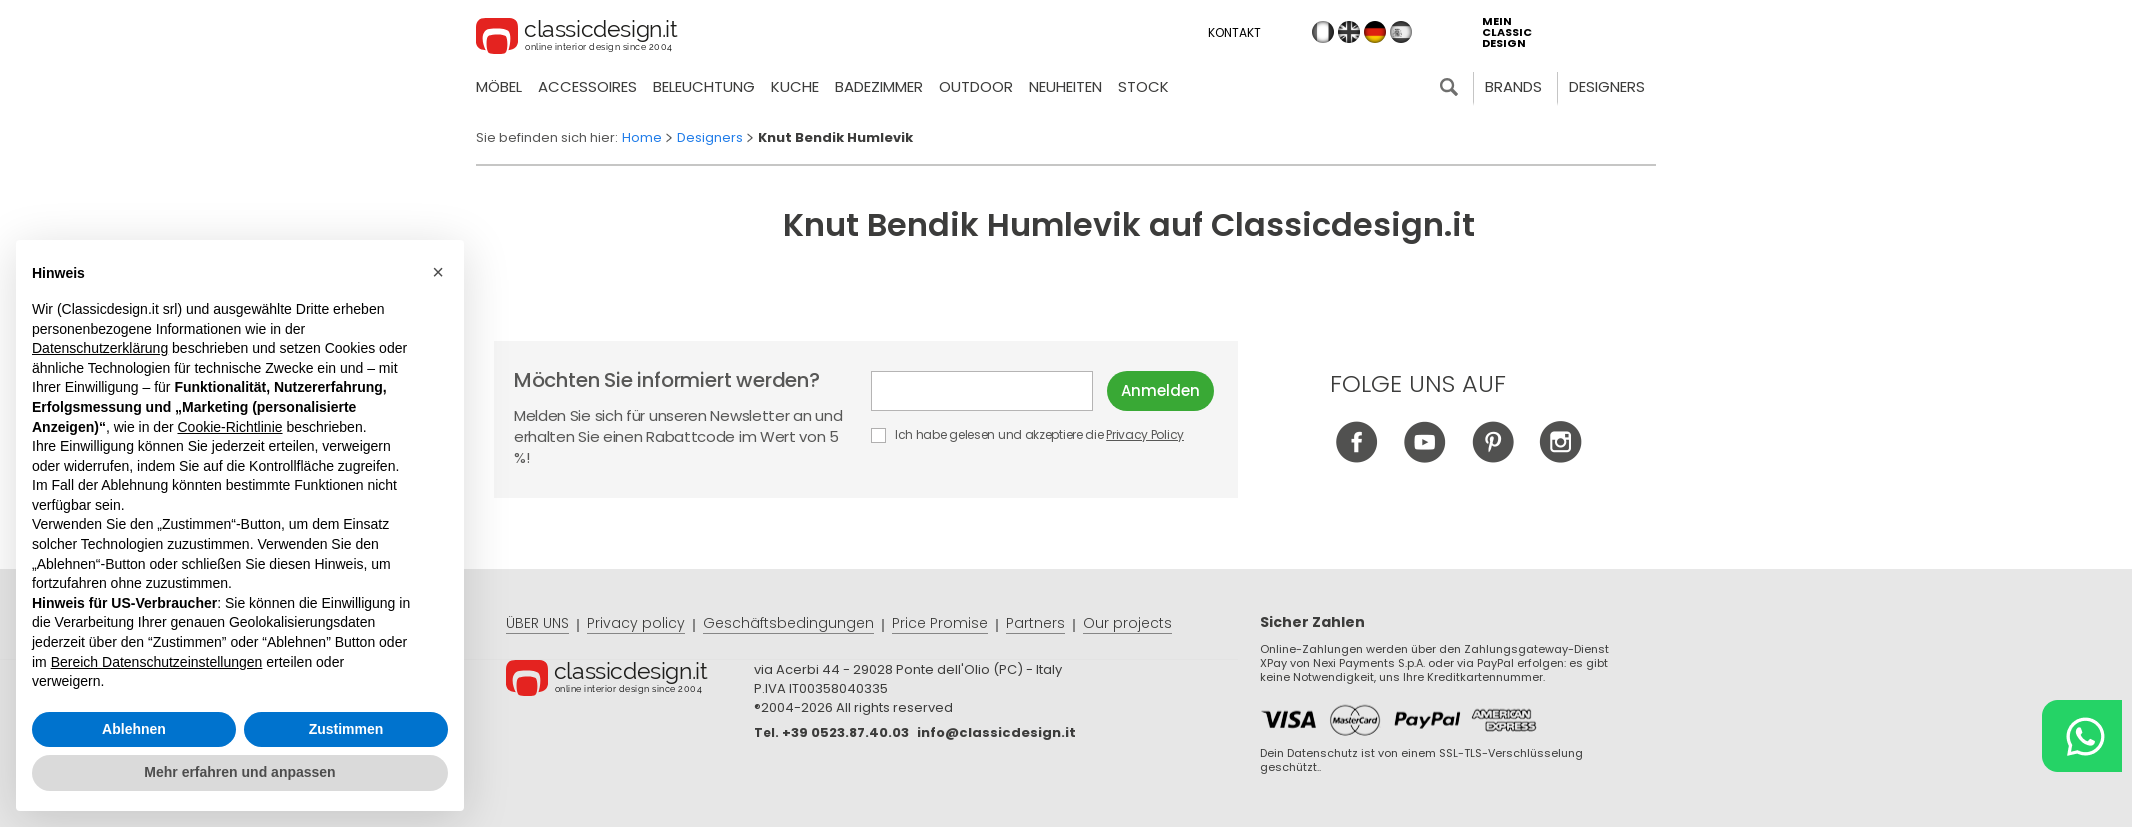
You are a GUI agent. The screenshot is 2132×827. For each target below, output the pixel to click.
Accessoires (587, 86)
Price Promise (940, 623)
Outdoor (976, 86)
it (1323, 32)
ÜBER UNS (537, 623)
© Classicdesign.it (630, 681)
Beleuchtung (704, 86)
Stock (1143, 86)
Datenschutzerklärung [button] (100, 348)
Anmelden (1160, 390)
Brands (1513, 86)
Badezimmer (879, 86)
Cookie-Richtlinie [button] (229, 427)
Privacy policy (636, 623)
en (1349, 32)
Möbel (499, 86)
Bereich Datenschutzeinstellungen (157, 662)
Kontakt (1234, 32)
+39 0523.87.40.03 (845, 732)
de (1375, 32)
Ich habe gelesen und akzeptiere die (1028, 434)
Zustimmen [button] (346, 729)
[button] (438, 272)
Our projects (1127, 623)
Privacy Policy (1145, 434)
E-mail (982, 391)
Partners (1035, 623)
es (1401, 32)
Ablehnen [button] (134, 729)
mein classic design (1507, 32)
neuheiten (1065, 86)
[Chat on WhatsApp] (2082, 736)
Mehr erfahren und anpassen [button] (239, 772)
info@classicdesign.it (996, 732)
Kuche (795, 86)
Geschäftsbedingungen (788, 623)
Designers (1607, 86)
